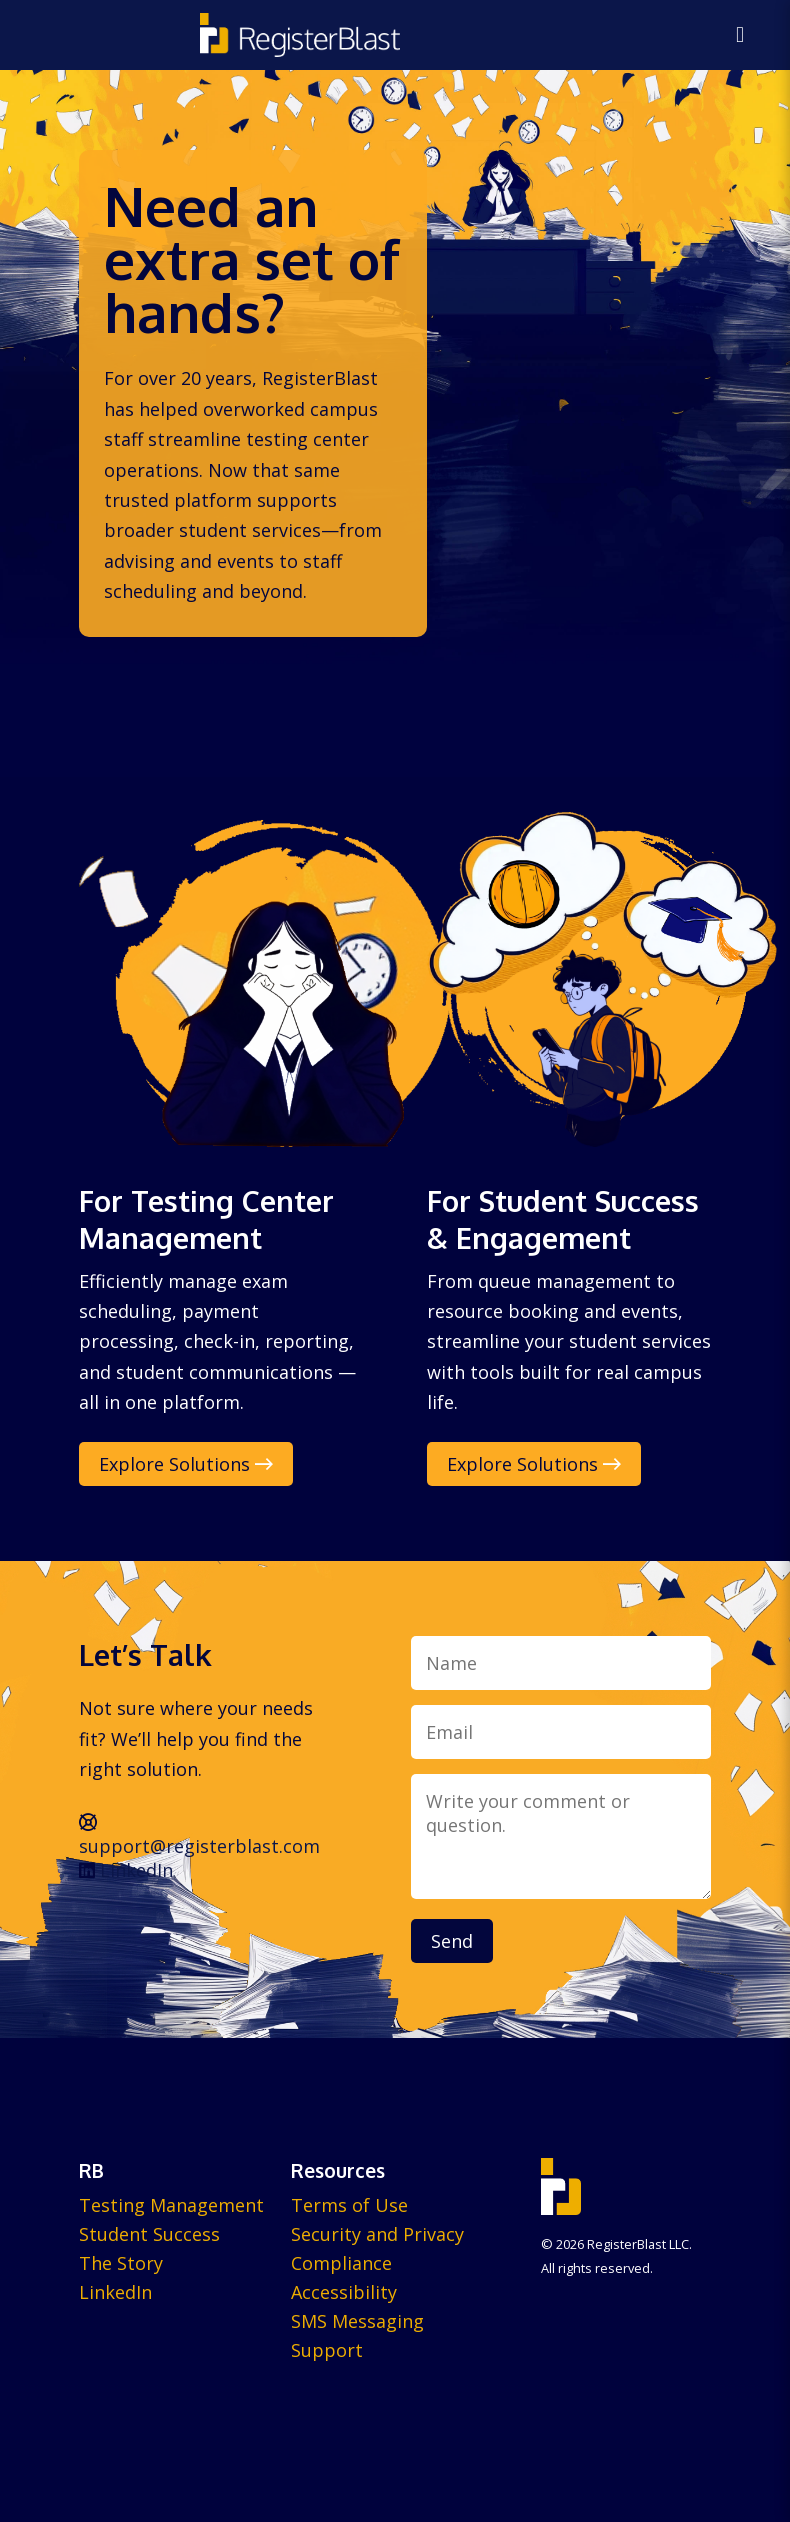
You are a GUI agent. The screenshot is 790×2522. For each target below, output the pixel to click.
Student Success (149, 2234)
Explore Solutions (186, 1464)
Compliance (341, 2263)
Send (452, 1941)
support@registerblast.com (199, 1836)
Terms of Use (349, 2205)
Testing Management (171, 2205)
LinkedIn (126, 1870)
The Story (121, 2263)
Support (327, 2350)
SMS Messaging (357, 2321)
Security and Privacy (377, 2234)
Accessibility (344, 2292)
